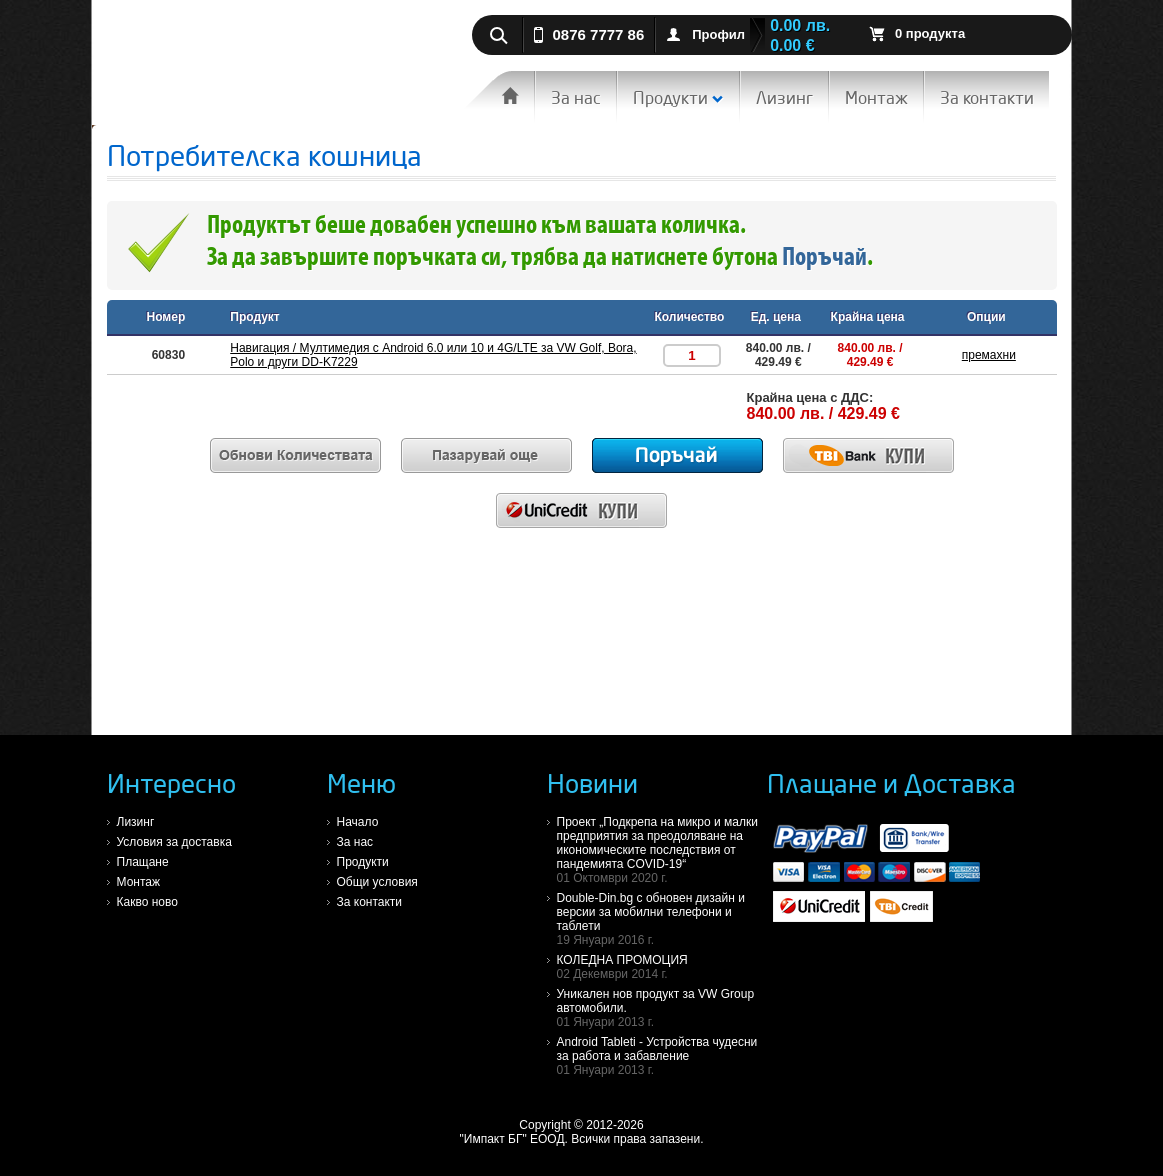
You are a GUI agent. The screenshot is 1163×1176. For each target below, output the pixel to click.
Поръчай (824, 258)
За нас (576, 97)
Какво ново (147, 902)
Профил (718, 34)
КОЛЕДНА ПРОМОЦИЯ (662, 967)
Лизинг (784, 97)
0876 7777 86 (599, 34)
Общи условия (377, 882)
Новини (592, 783)
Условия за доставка (174, 842)
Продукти (678, 97)
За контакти (987, 97)
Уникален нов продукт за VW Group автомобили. (662, 1008)
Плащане (143, 862)
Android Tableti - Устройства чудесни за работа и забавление (662, 1056)
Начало (358, 822)
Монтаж (876, 97)
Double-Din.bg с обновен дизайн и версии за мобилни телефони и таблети (662, 919)
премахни (989, 355)
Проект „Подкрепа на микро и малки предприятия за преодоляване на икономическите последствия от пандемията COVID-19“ (662, 850)
